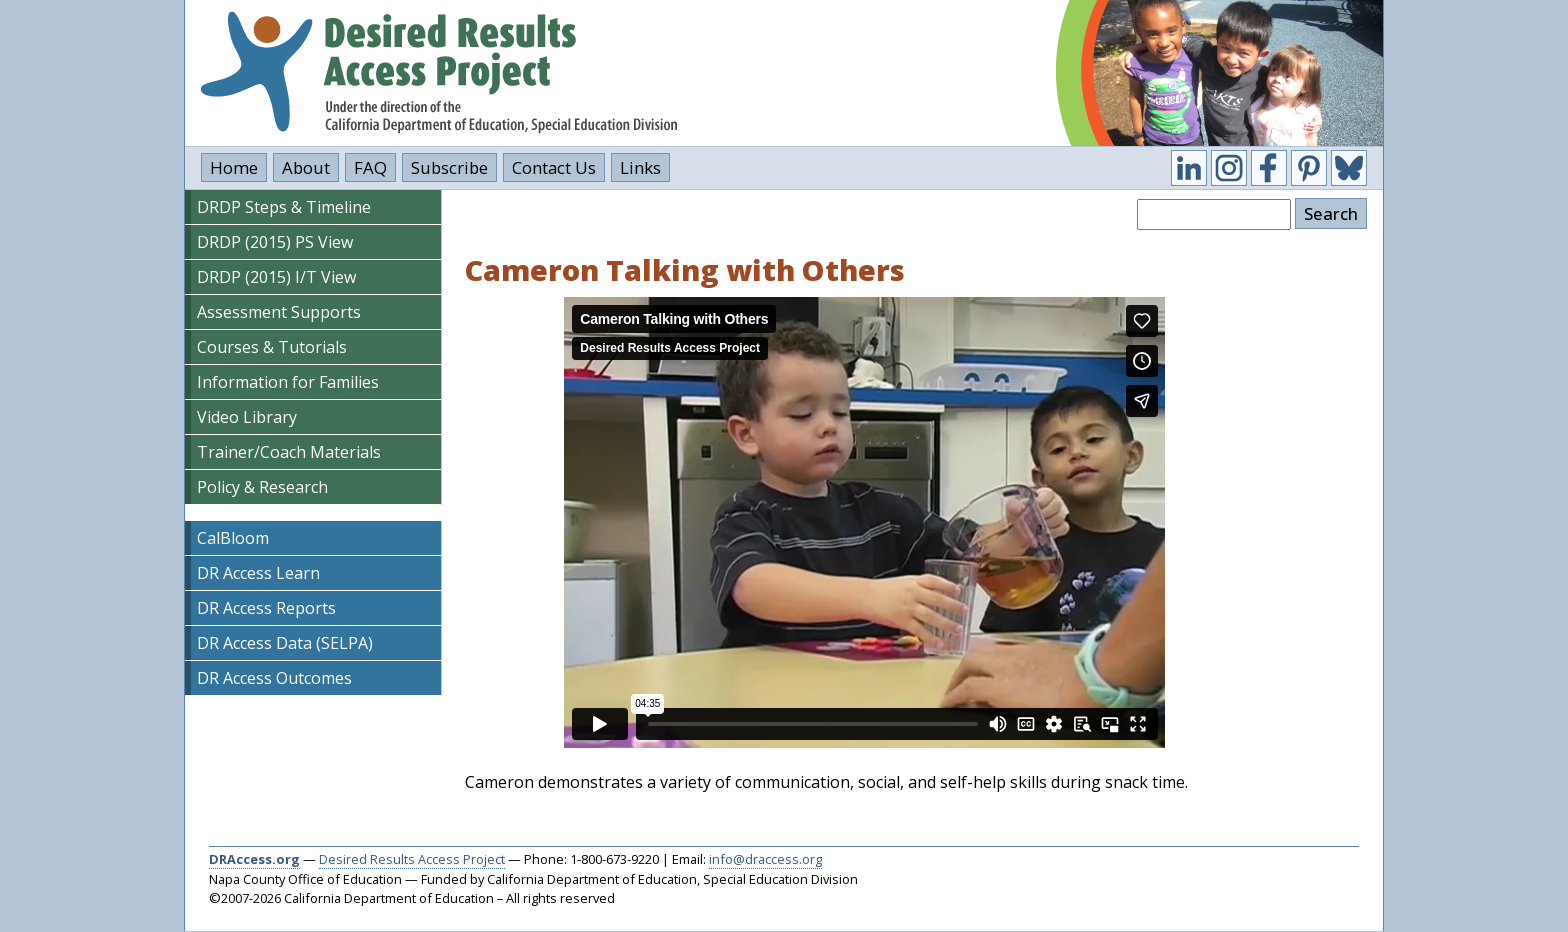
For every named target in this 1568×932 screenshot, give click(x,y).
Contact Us (554, 167)
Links (640, 167)
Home (234, 167)
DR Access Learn (258, 573)
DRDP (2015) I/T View (276, 277)
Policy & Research (262, 487)
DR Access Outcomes (274, 678)
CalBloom (233, 538)
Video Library (247, 417)
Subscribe (449, 167)
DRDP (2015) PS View (275, 242)
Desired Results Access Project (412, 859)
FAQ (370, 167)
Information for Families (288, 382)
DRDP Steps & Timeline (284, 207)
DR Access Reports (266, 608)
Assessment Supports (279, 312)
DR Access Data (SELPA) (285, 643)
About (306, 167)
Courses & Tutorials (272, 347)
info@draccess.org (765, 859)
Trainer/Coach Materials (289, 452)
